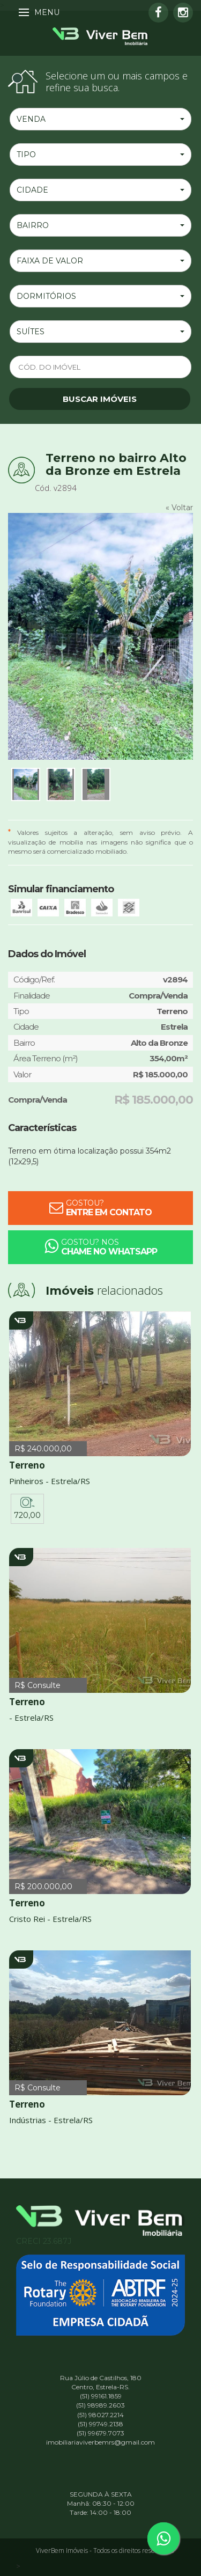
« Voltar (179, 507)
